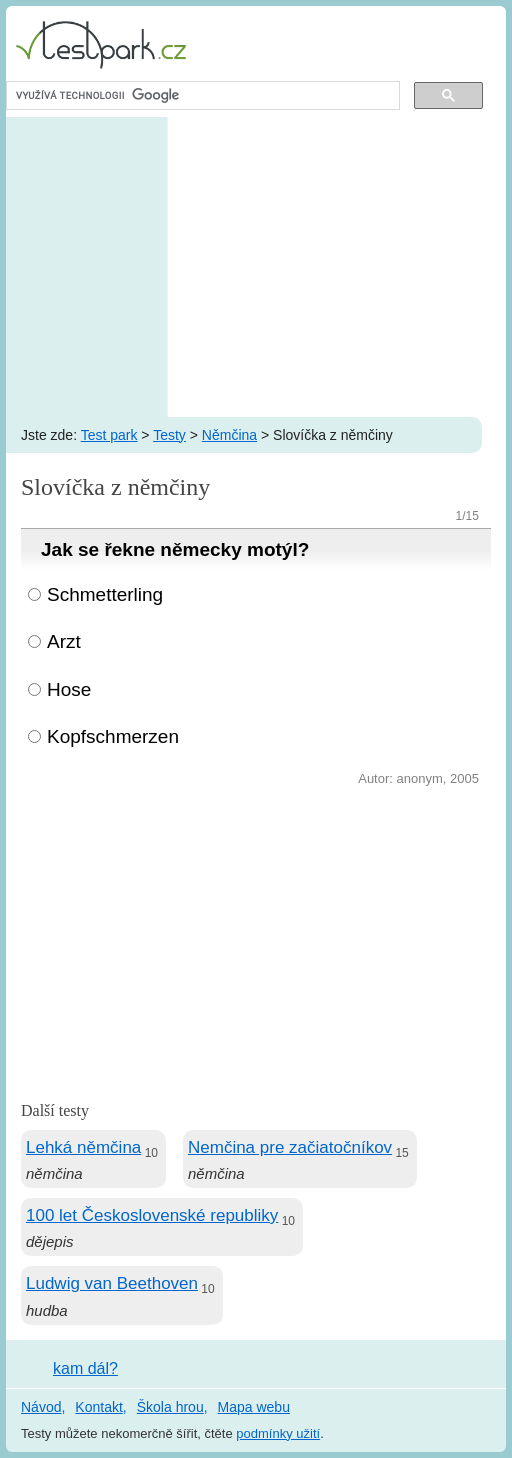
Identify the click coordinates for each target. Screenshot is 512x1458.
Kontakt (98, 1407)
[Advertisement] (256, 267)
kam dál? (85, 1368)
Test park (109, 435)
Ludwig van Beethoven (112, 1283)
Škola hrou (170, 1407)
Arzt (64, 641)
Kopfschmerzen (113, 736)
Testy (169, 435)
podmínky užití (278, 1433)
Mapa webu (254, 1407)
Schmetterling (105, 594)
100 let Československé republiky (152, 1215)
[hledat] (201, 96)
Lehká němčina (83, 1147)
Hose (69, 689)
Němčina (229, 435)
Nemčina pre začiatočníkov (290, 1147)
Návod (41, 1407)
